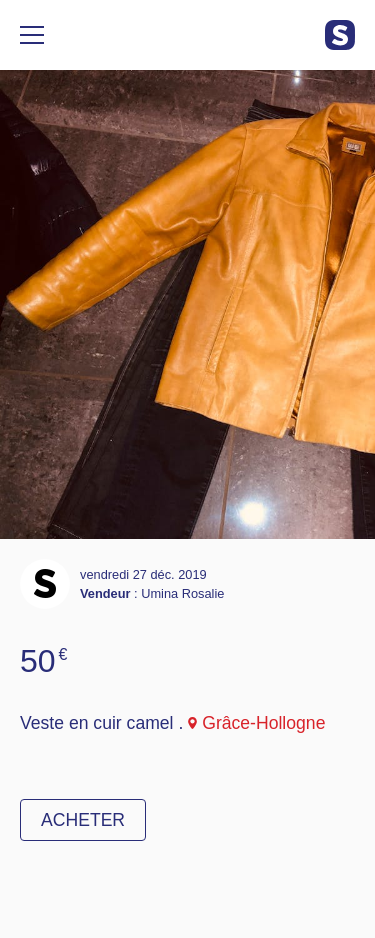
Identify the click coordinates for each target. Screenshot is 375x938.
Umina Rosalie (182, 593)
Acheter (83, 820)
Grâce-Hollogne (263, 723)
